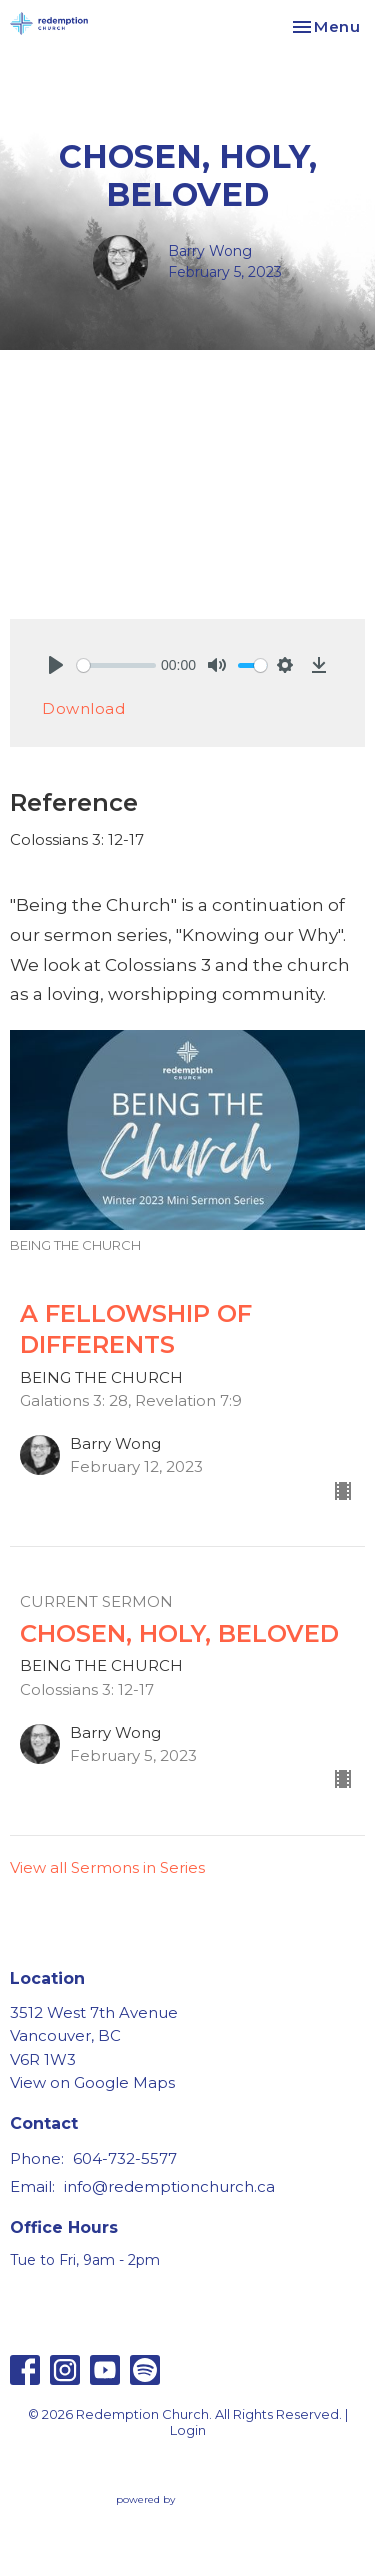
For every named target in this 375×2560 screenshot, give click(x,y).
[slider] (116, 665)
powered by (188, 2499)
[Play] (56, 665)
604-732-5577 (125, 2158)
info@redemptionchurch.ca (169, 2186)
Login (188, 2430)
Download (83, 708)
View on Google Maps (92, 2082)
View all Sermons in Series (107, 1867)
